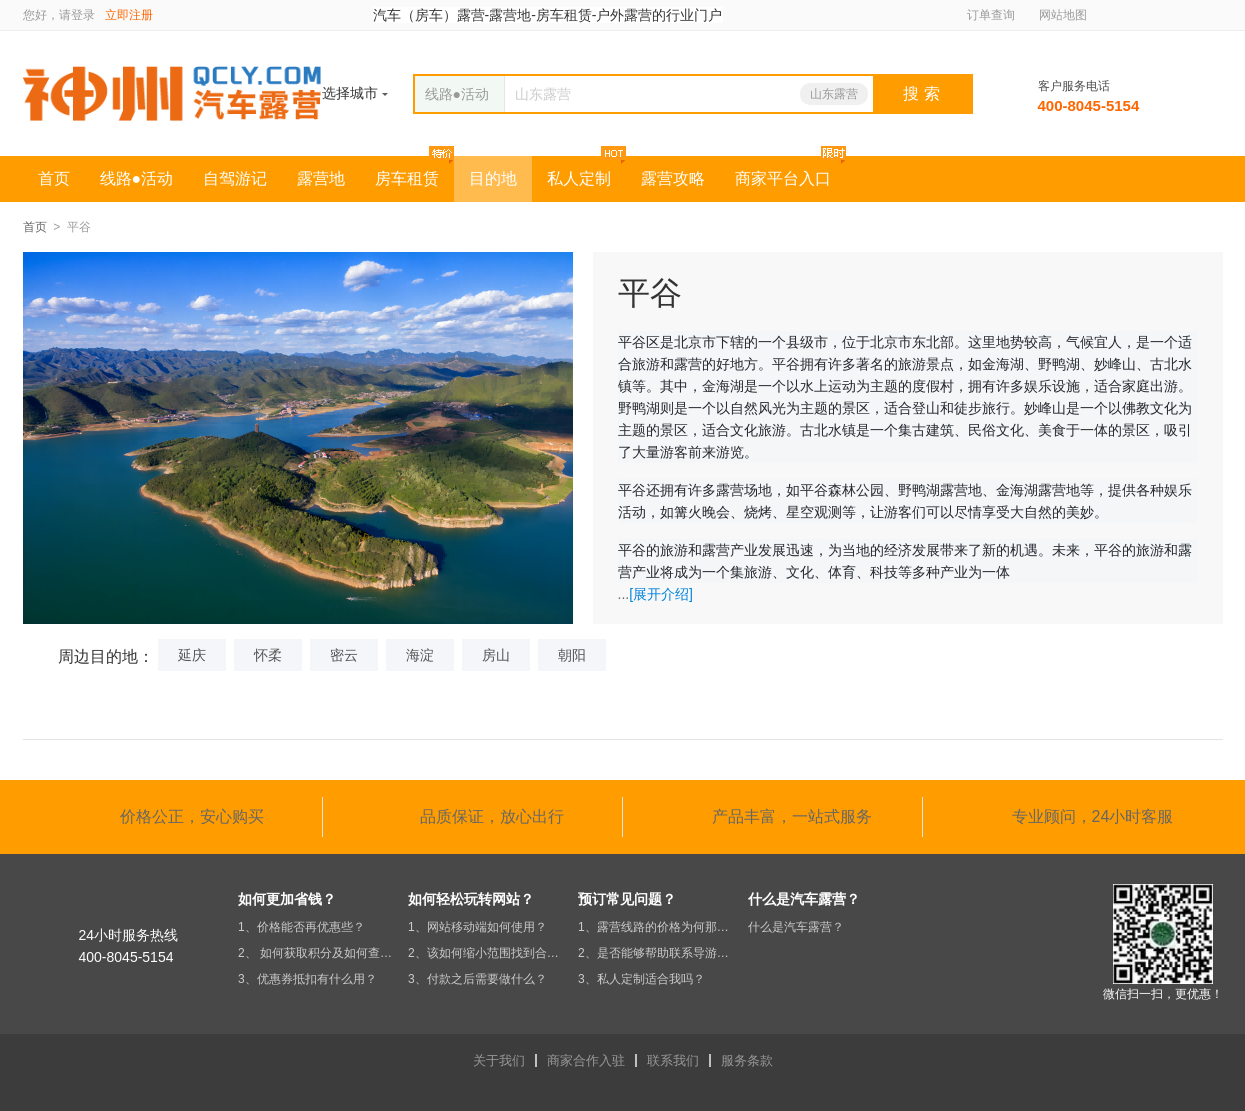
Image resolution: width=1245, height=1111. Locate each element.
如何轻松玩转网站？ (471, 899)
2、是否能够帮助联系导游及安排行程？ (658, 953)
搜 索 (921, 93)
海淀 (420, 655)
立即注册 (129, 15)
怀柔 (268, 655)
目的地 (493, 178)
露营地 (321, 178)
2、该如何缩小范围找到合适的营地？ (488, 953)
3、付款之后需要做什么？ (477, 979)
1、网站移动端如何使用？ (477, 927)
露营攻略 (673, 178)
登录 (83, 15)
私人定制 (579, 178)
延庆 (192, 655)
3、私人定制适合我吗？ (641, 979)
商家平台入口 (783, 178)
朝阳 (572, 655)
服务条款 (747, 1060)
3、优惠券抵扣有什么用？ (307, 979)
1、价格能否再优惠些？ (301, 927)
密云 (344, 655)
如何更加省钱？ (287, 899)
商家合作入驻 (586, 1060)
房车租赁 (407, 178)
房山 (496, 655)
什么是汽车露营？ (804, 899)
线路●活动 (137, 178)
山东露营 (834, 94)
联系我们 (673, 1060)
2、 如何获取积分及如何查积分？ (318, 953)
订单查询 (991, 15)
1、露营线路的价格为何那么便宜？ (658, 927)
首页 (54, 178)
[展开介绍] (661, 594)
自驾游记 (235, 178)
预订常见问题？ (627, 899)
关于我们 (499, 1060)
